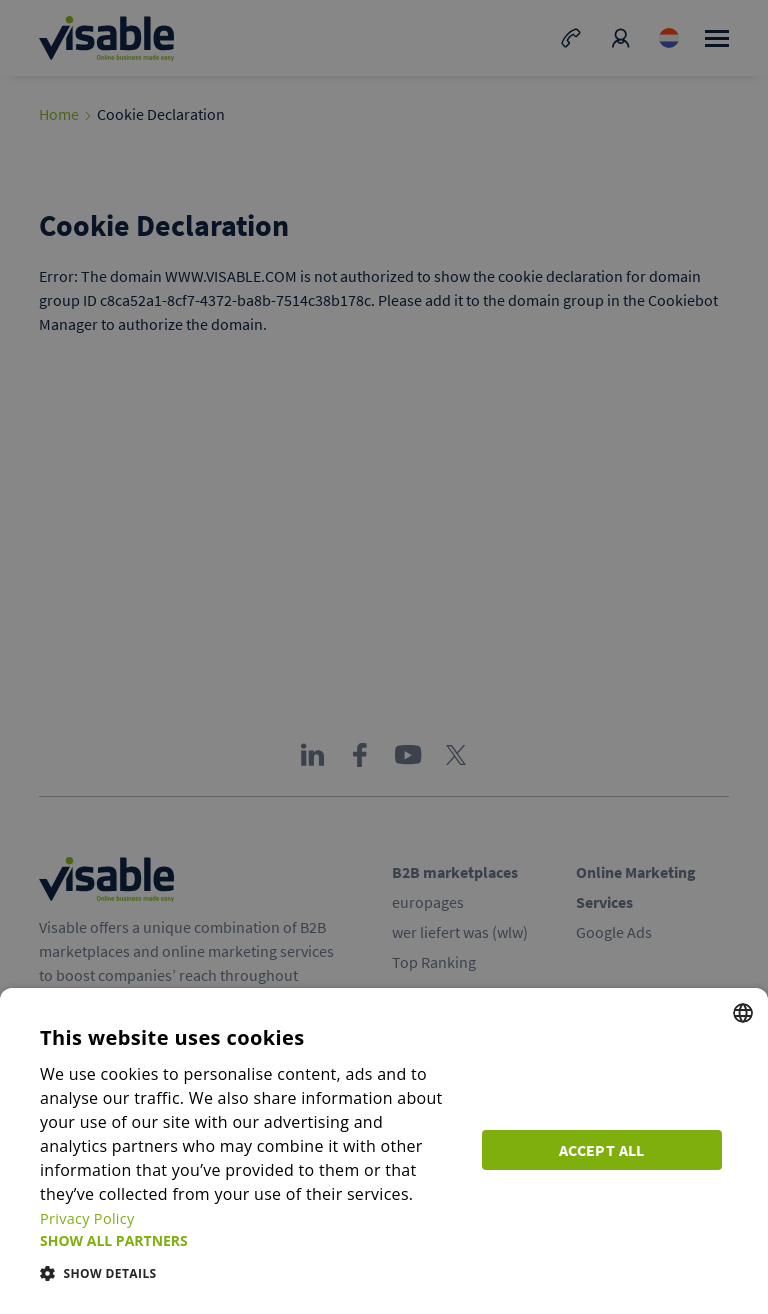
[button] (252, 1240)
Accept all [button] (608, 1158)
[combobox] (743, 1037)
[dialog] (384, 1163)
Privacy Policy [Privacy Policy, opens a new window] (337, 1218)
